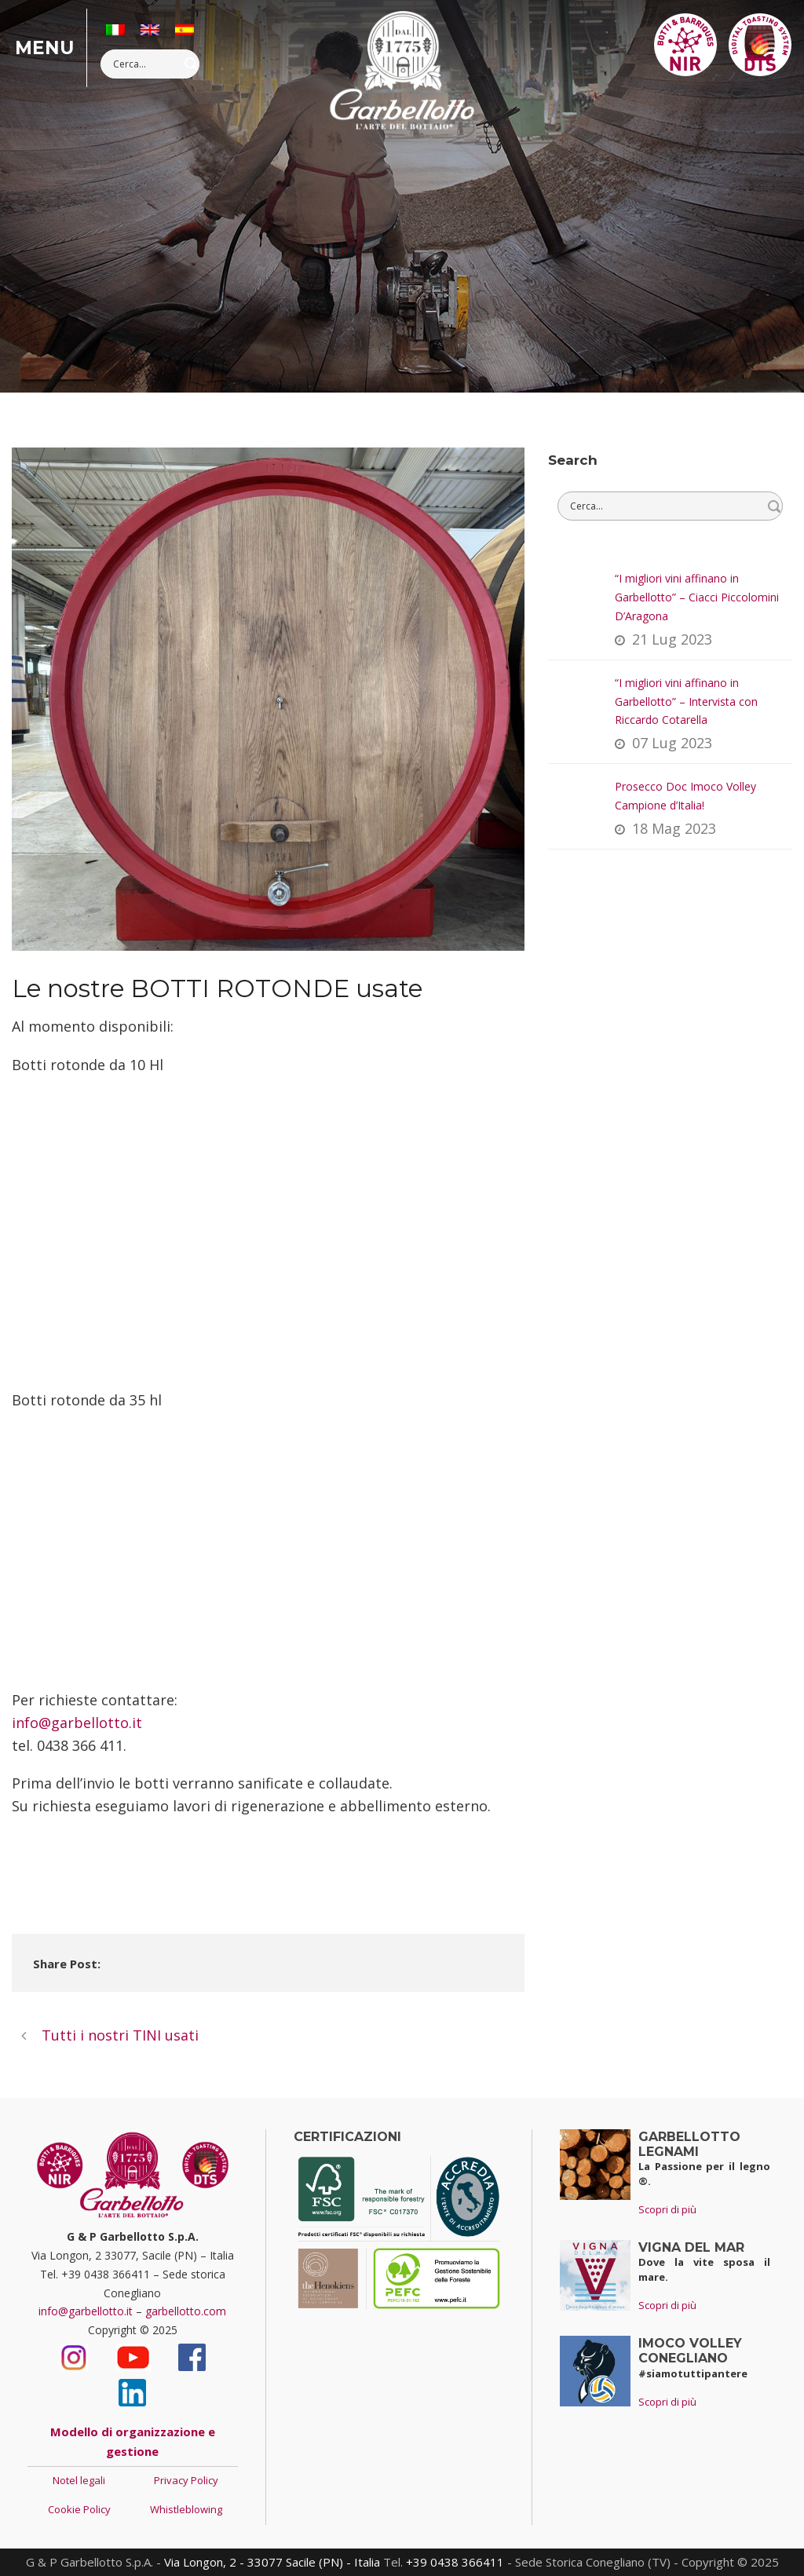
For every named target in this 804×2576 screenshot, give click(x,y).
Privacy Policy (186, 2480)
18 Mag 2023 (674, 828)
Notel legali (79, 2480)
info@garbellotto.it (77, 1722)
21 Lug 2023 (672, 639)
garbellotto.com (185, 2311)
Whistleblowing (186, 2509)
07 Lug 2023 (672, 742)
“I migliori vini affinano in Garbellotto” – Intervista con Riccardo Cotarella (686, 701)
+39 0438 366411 (455, 2562)
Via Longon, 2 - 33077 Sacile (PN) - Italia (272, 2562)
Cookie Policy (79, 2509)
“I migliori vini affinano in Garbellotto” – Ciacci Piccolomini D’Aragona (697, 597)
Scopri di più (667, 2209)
